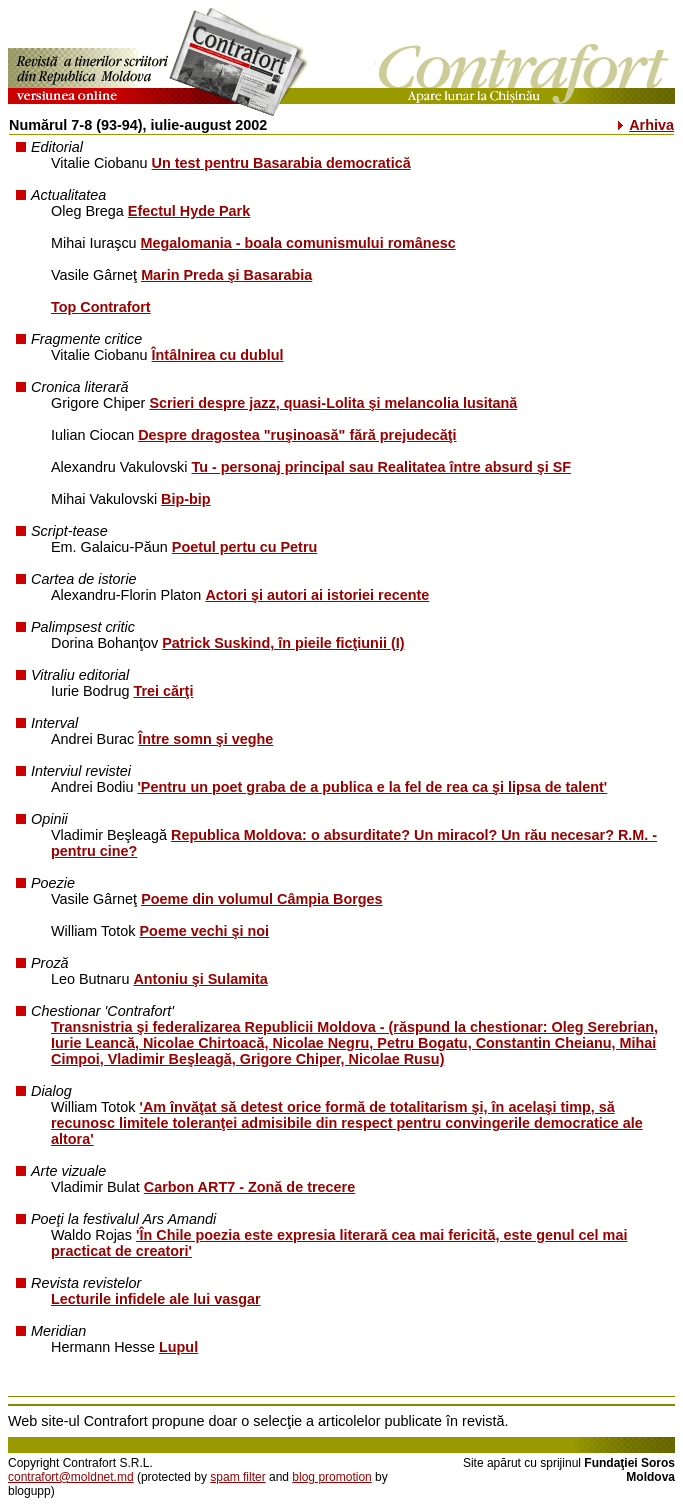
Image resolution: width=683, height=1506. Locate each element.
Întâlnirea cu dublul (218, 355)
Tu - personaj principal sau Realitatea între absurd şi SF (382, 467)
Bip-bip (186, 499)
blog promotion (331, 1477)
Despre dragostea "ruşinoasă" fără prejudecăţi (297, 435)
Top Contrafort (101, 307)
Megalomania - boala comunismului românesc (298, 243)
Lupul (178, 1347)
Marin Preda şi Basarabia (226, 275)
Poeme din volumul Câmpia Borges (262, 899)
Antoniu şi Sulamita (200, 979)
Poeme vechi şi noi (205, 931)
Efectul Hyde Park (189, 211)
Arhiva (651, 125)
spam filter (237, 1477)
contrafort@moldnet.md (71, 1477)
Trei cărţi (163, 691)
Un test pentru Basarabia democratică (281, 163)
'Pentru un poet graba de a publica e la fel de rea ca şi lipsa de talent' (372, 787)
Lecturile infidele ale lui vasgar (156, 1299)
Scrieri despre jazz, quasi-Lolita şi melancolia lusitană (333, 403)
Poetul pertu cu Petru (245, 547)
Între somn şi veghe (205, 739)
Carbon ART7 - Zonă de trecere (249, 1187)
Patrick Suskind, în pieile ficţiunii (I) (283, 643)
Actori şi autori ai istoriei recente (317, 595)
